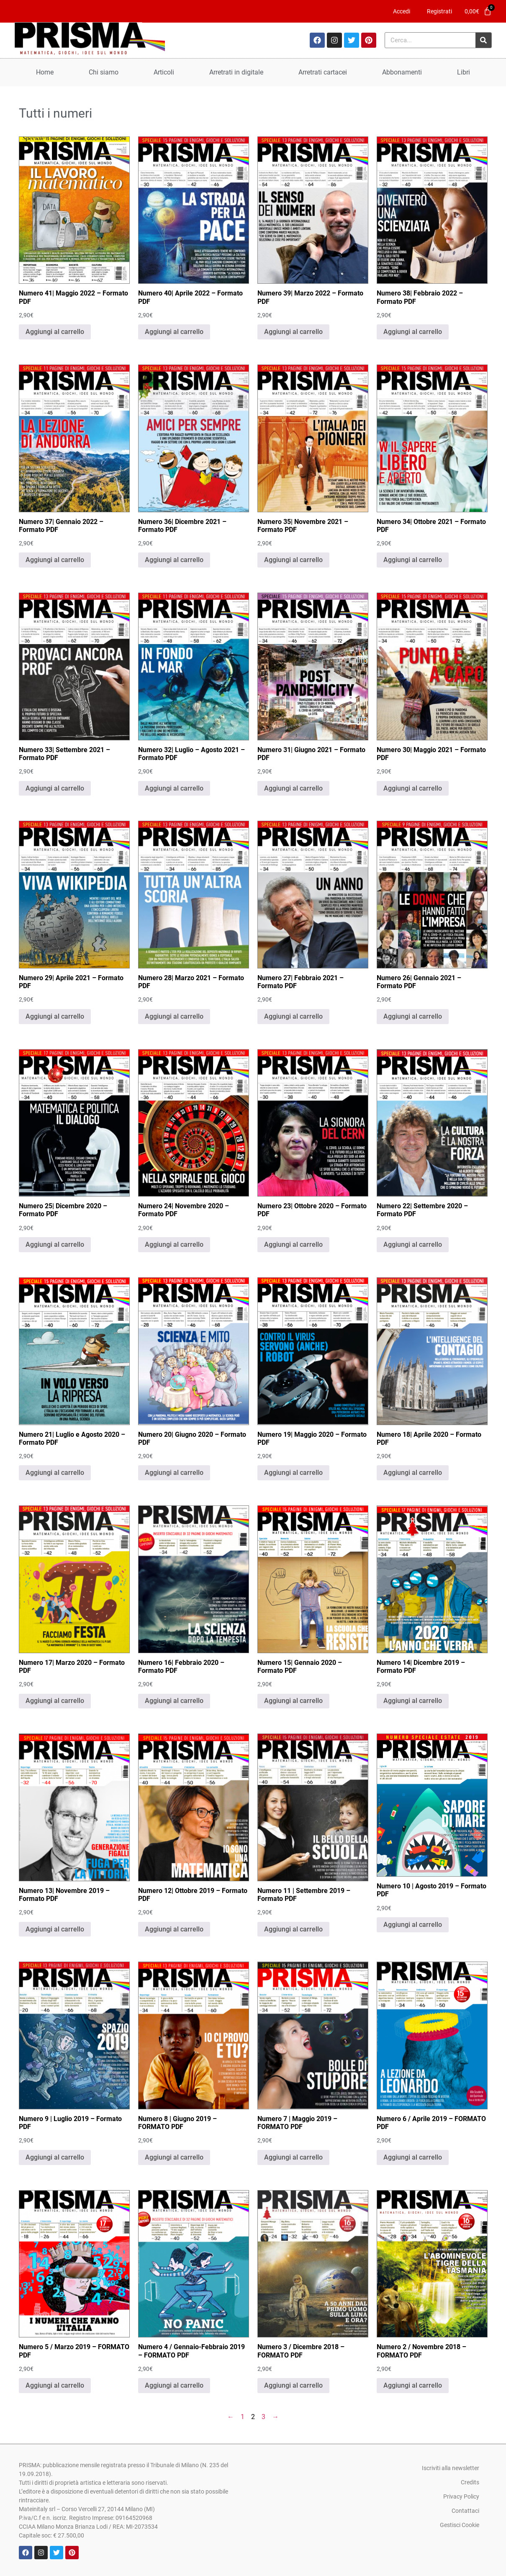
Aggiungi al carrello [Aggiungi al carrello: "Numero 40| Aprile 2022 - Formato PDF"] (174, 332)
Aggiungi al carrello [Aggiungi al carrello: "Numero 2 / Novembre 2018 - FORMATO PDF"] (412, 2385)
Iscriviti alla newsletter (450, 2468)
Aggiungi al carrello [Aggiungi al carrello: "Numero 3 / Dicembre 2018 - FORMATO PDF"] (293, 2385)
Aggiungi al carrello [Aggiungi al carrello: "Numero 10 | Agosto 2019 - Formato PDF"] (412, 1925)
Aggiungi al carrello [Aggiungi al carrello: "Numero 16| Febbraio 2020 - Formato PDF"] (174, 1701)
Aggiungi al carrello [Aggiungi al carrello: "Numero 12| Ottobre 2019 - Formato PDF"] (174, 1929)
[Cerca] (483, 40)
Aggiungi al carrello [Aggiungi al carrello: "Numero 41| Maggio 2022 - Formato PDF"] (55, 332)
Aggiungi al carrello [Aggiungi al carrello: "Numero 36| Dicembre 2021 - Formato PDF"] (174, 560)
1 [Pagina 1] (242, 2417)
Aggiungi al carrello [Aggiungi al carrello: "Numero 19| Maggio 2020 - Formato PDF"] (293, 1473)
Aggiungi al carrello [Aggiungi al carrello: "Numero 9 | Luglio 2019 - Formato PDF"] (55, 2157)
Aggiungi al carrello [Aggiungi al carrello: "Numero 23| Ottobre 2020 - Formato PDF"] (293, 1244)
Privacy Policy (461, 2496)
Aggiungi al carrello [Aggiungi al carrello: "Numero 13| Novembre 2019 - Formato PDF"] (55, 1929)
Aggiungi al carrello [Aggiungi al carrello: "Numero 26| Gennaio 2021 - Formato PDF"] (412, 1016)
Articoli (164, 72)
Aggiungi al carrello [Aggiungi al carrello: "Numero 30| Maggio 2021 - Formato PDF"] (412, 788)
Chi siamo (103, 72)
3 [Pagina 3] (263, 2417)
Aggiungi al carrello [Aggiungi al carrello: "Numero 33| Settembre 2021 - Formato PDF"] (55, 788)
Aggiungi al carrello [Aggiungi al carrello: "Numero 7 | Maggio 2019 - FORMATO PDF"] (293, 2157)
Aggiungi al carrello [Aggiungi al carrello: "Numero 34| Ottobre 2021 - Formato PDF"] (412, 560)
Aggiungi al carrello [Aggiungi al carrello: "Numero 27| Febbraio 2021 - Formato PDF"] (293, 1016)
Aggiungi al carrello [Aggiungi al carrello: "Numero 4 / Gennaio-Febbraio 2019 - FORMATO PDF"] (174, 2385)
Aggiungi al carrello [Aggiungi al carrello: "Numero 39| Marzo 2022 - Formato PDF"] (293, 332)
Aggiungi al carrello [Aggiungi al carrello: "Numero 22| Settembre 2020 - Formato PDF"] (412, 1244)
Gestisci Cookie (459, 2525)
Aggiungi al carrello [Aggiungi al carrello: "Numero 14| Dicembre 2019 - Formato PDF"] (412, 1701)
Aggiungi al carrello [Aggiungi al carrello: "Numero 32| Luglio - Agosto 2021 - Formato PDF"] (174, 788)
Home (45, 72)
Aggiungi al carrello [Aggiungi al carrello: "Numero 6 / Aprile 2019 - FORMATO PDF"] (412, 2157)
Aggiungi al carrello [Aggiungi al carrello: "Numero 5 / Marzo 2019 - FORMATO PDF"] (55, 2385)
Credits (470, 2482)
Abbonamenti (402, 72)
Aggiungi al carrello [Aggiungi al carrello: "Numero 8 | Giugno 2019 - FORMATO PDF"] (174, 2157)
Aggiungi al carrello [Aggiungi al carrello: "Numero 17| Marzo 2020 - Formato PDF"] (55, 1701)
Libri (463, 72)
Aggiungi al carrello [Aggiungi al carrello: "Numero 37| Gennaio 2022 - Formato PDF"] (55, 560)
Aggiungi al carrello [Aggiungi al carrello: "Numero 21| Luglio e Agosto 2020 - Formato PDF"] (55, 1473)
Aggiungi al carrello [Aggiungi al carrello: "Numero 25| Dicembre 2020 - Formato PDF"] (55, 1244)
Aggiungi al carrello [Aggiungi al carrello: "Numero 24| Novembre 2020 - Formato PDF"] (174, 1244)
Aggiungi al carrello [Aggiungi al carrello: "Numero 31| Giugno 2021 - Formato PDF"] (293, 788)
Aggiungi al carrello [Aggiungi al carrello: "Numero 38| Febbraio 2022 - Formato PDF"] (412, 332)
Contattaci (465, 2510)
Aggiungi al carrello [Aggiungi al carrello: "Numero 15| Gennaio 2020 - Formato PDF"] (293, 1701)
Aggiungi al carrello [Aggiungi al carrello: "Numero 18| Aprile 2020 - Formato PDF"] (412, 1473)
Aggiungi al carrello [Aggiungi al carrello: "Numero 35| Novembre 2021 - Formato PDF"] (293, 560)
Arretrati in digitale (236, 72)
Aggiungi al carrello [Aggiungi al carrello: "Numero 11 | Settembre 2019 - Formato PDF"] (293, 1929)
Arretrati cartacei (322, 72)
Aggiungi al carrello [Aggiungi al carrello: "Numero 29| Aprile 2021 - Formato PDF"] (55, 1016)
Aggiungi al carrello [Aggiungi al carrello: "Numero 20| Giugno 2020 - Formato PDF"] (174, 1473)
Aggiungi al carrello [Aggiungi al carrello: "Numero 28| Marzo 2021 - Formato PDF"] (174, 1016)
